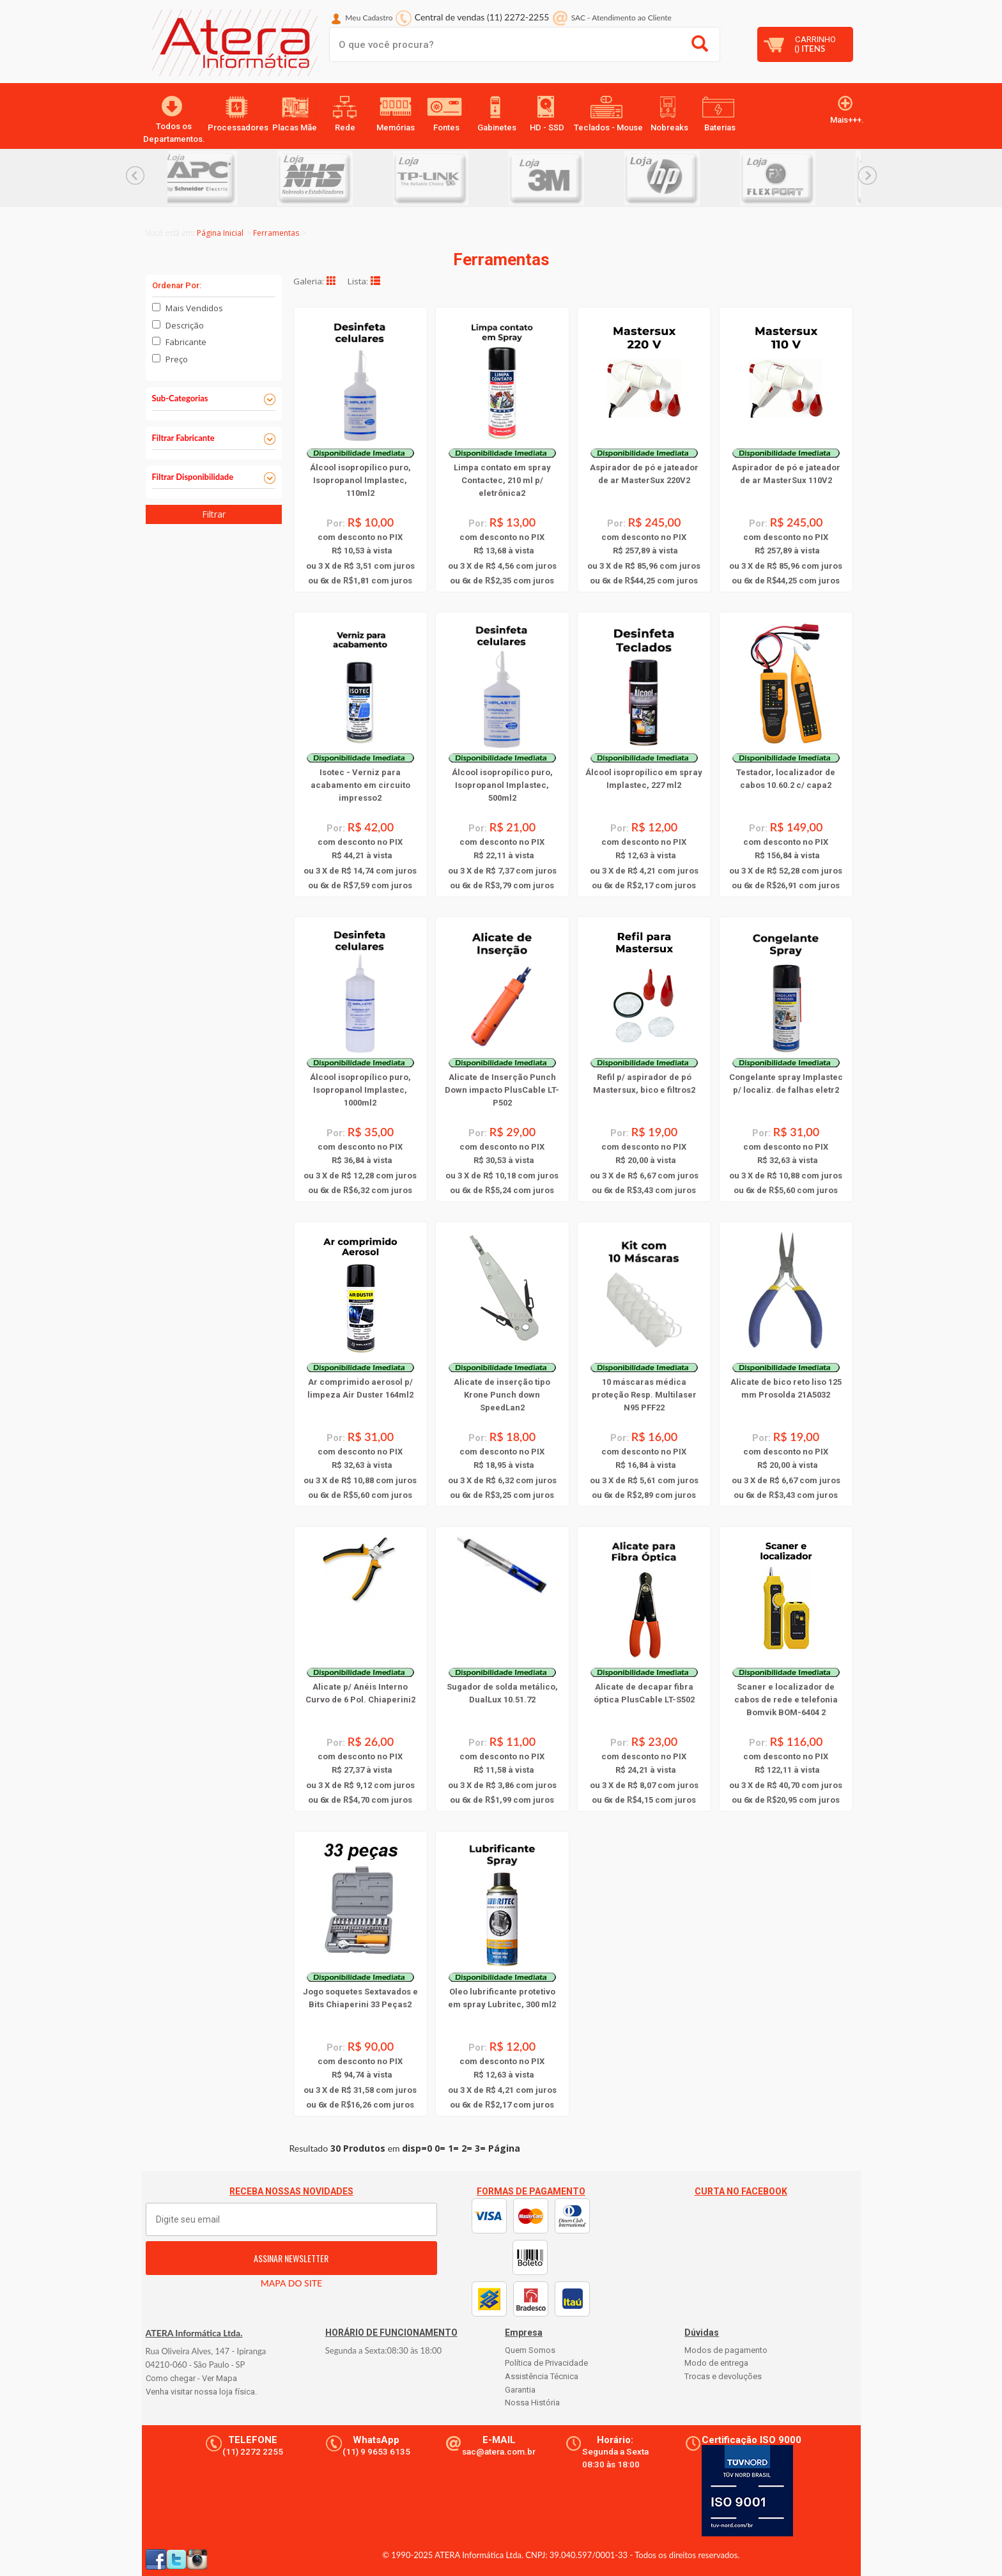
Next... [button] (867, 175)
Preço (177, 359)
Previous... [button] (135, 175)
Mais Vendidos (194, 308)
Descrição (185, 325)
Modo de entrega (716, 2363)
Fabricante (186, 342)
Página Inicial (220, 233)
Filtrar (214, 514)
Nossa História (532, 2402)
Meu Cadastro (368, 17)
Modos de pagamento (725, 2350)
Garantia (520, 2390)
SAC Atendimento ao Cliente (621, 17)
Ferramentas (276, 233)
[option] (225, 178)
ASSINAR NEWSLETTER (291, 2258)
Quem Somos (530, 2350)
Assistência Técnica (541, 2376)
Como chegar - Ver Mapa (191, 2378)
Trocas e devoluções (723, 2376)
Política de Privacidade (546, 2363)
